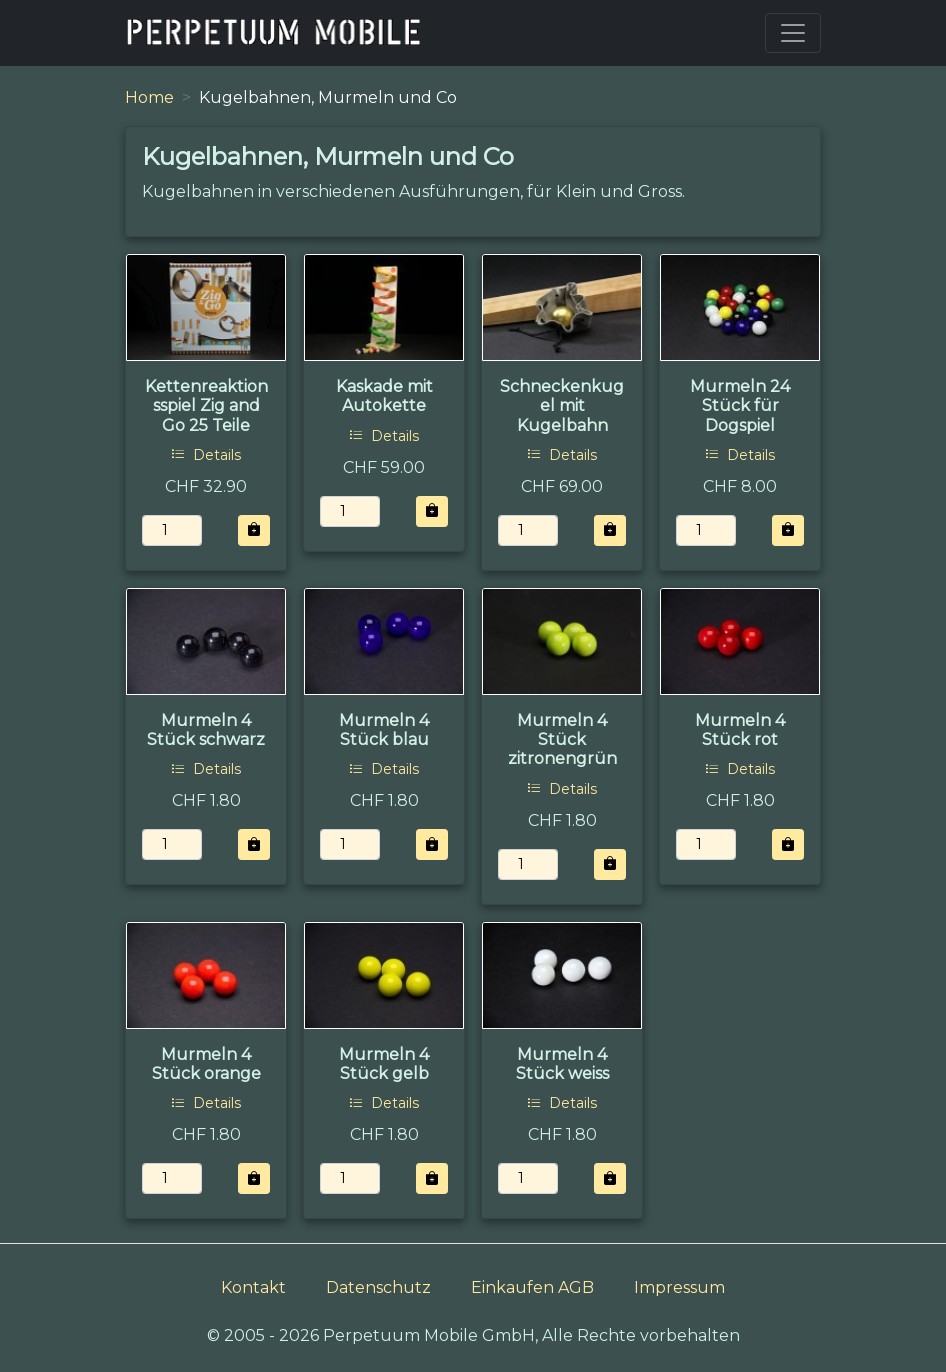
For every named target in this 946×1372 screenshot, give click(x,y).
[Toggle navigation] (793, 33)
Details (206, 455)
